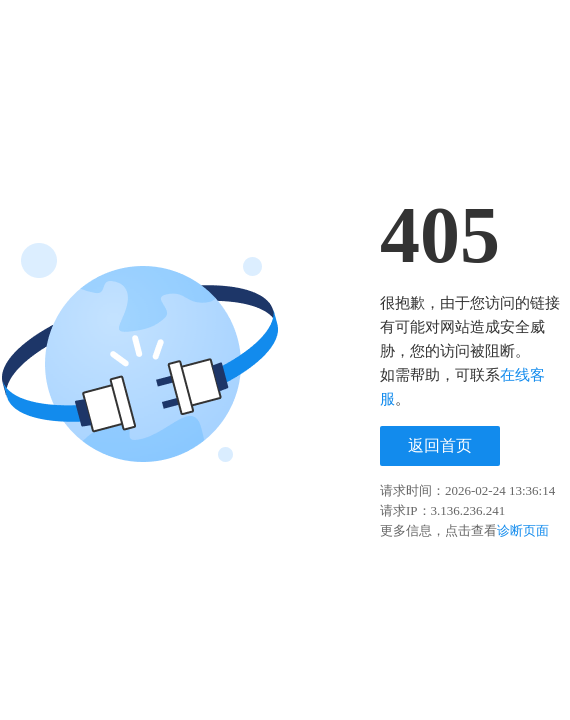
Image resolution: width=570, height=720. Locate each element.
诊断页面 (523, 530)
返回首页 (440, 445)
